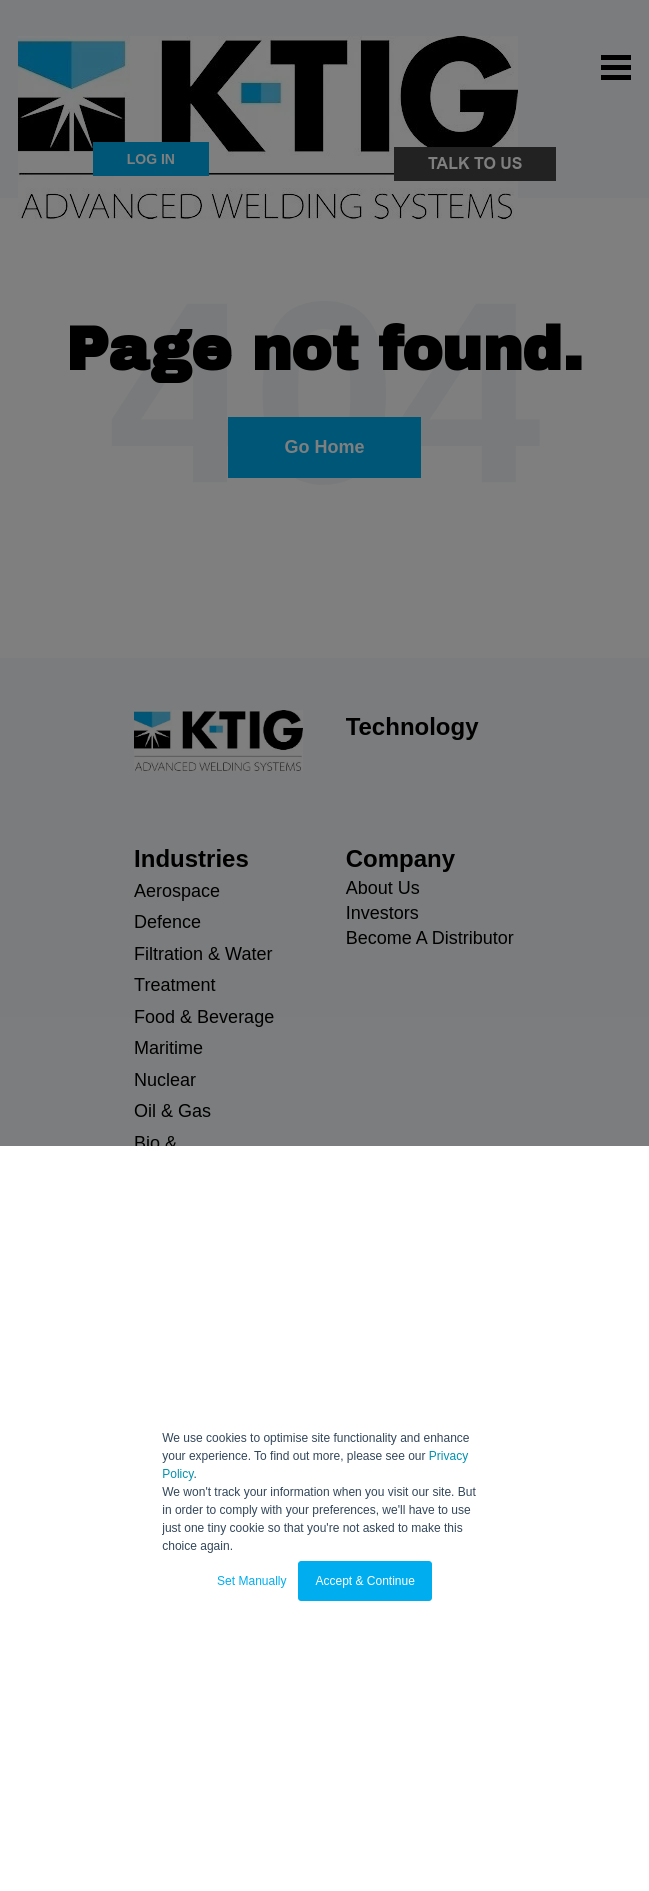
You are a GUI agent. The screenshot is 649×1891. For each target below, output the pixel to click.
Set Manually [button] (251, 1581)
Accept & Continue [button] (364, 1581)
